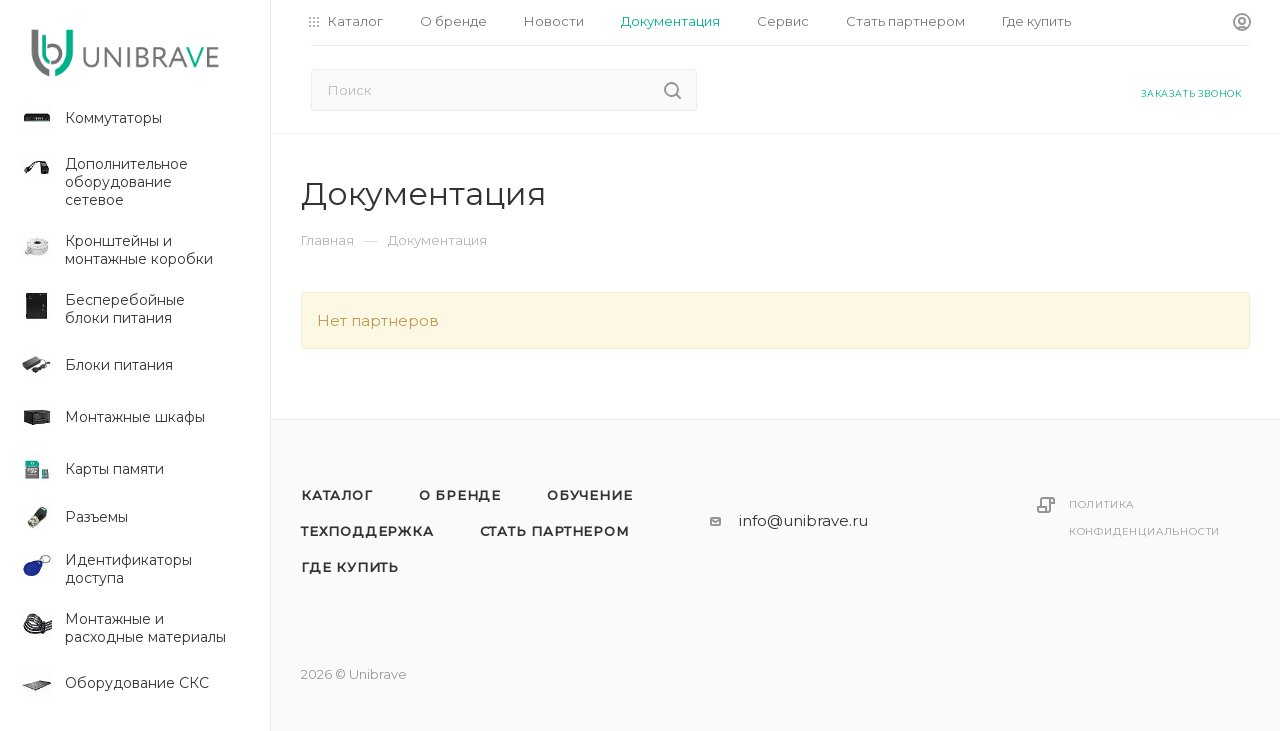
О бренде (460, 495)
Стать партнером (554, 531)
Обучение (589, 495)
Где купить (350, 567)
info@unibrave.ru (803, 520)
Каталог (337, 495)
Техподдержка (367, 531)
